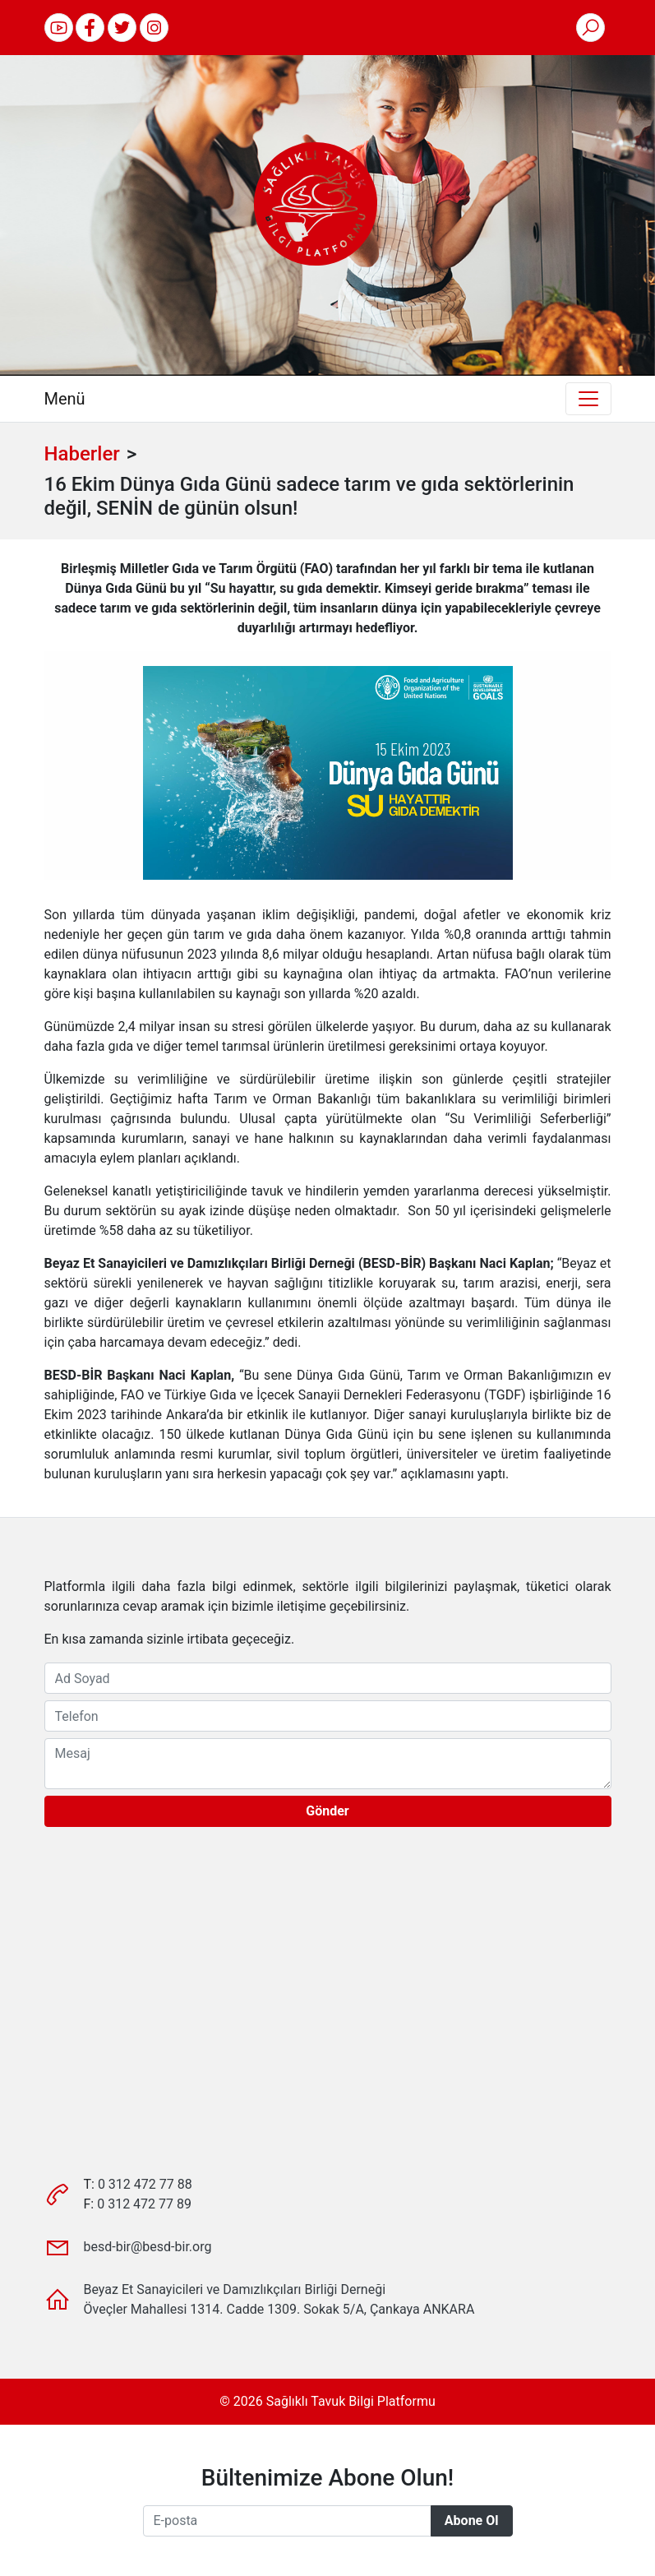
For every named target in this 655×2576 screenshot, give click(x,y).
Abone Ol (472, 2520)
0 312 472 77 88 (145, 2184)
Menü (64, 399)
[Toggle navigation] (588, 398)
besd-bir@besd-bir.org (148, 2247)
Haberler (82, 453)
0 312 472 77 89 (144, 2204)
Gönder (327, 1811)
